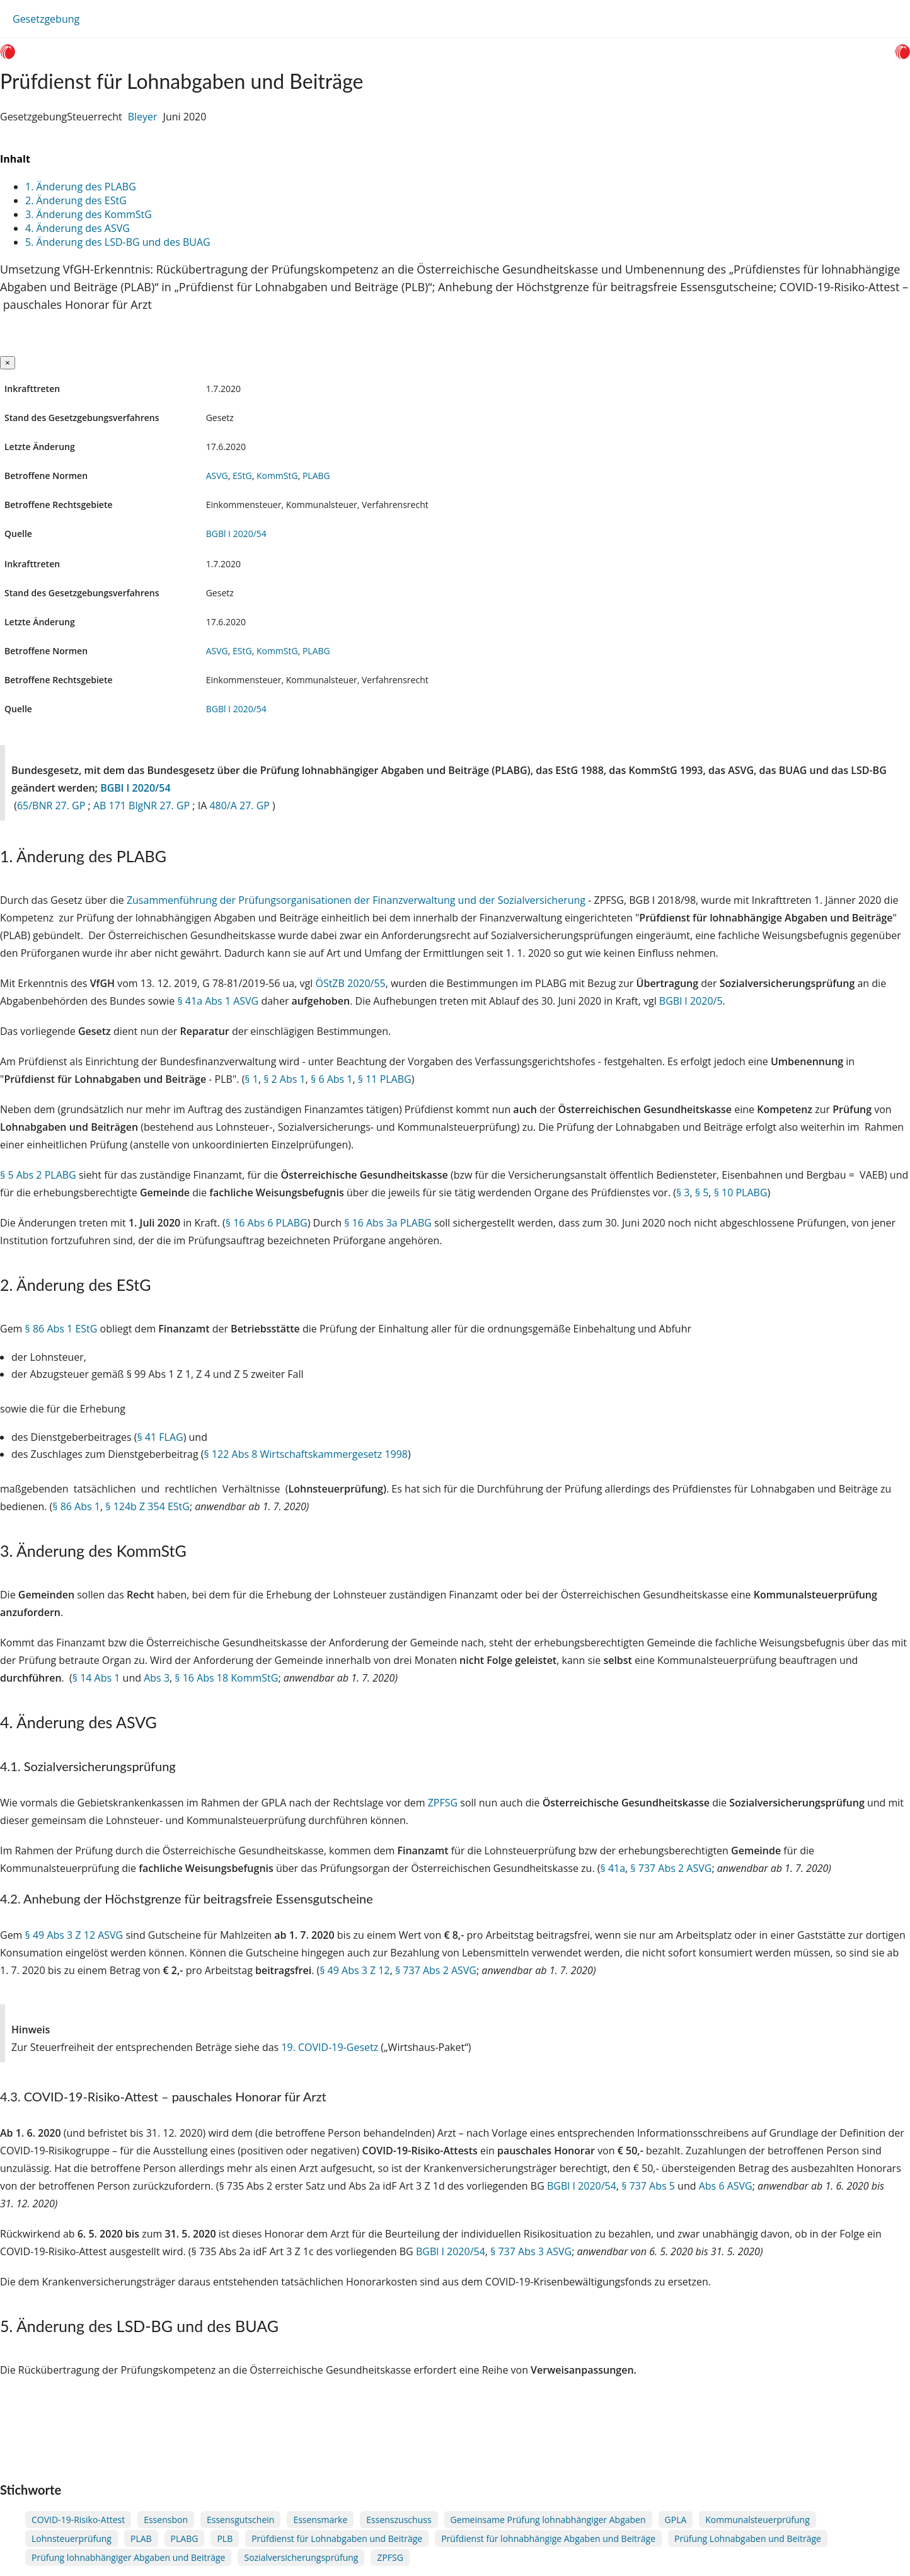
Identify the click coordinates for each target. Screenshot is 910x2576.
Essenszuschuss (398, 2520)
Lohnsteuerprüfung (72, 2538)
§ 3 (683, 1192)
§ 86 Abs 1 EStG (61, 1329)
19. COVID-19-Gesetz (329, 2047)
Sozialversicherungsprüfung (301, 2557)
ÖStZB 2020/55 (350, 983)
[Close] (7, 362)
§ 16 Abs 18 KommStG (226, 1678)
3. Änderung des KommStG (89, 214)
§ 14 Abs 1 (96, 1678)
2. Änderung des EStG (77, 200)
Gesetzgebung (46, 19)
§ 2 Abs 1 (284, 1079)
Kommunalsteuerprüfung (757, 2520)
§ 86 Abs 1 (76, 1506)
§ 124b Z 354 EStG (147, 1506)
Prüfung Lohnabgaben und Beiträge (747, 2538)
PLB (225, 2538)
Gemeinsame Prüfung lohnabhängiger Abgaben (548, 2520)
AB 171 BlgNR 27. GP (142, 805)
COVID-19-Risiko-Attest (78, 2520)
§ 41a (613, 1868)
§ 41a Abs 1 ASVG (217, 1001)
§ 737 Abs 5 (648, 2186)
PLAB (141, 2538)
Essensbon (166, 2520)
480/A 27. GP (240, 805)
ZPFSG (443, 1803)
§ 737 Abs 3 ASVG (531, 2251)
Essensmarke (320, 2520)
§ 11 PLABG (385, 1079)
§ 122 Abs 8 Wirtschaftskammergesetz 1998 (306, 1454)
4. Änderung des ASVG (78, 228)
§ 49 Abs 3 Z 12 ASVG (74, 1935)
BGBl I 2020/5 (691, 1001)
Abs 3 (157, 1678)
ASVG (217, 476)
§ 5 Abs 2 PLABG (38, 1175)
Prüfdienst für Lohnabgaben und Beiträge (336, 2538)
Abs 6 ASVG (725, 2186)
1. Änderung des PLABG (82, 186)
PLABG (316, 476)
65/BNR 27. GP (52, 805)
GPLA (676, 2520)
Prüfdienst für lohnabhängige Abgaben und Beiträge (548, 2538)
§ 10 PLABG (741, 1192)
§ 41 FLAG (160, 1437)
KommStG (277, 476)
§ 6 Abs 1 (332, 1079)
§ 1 (251, 1079)
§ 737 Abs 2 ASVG (670, 1868)
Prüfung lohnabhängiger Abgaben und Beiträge (128, 2557)
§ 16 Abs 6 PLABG (267, 1223)
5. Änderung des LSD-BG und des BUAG (119, 242)
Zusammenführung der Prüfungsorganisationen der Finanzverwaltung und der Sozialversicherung (356, 900)
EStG (242, 476)
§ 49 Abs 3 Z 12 (354, 1970)
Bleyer (143, 117)
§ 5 (702, 1192)
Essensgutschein (240, 2520)
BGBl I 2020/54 (236, 534)
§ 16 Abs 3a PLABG (388, 1223)
